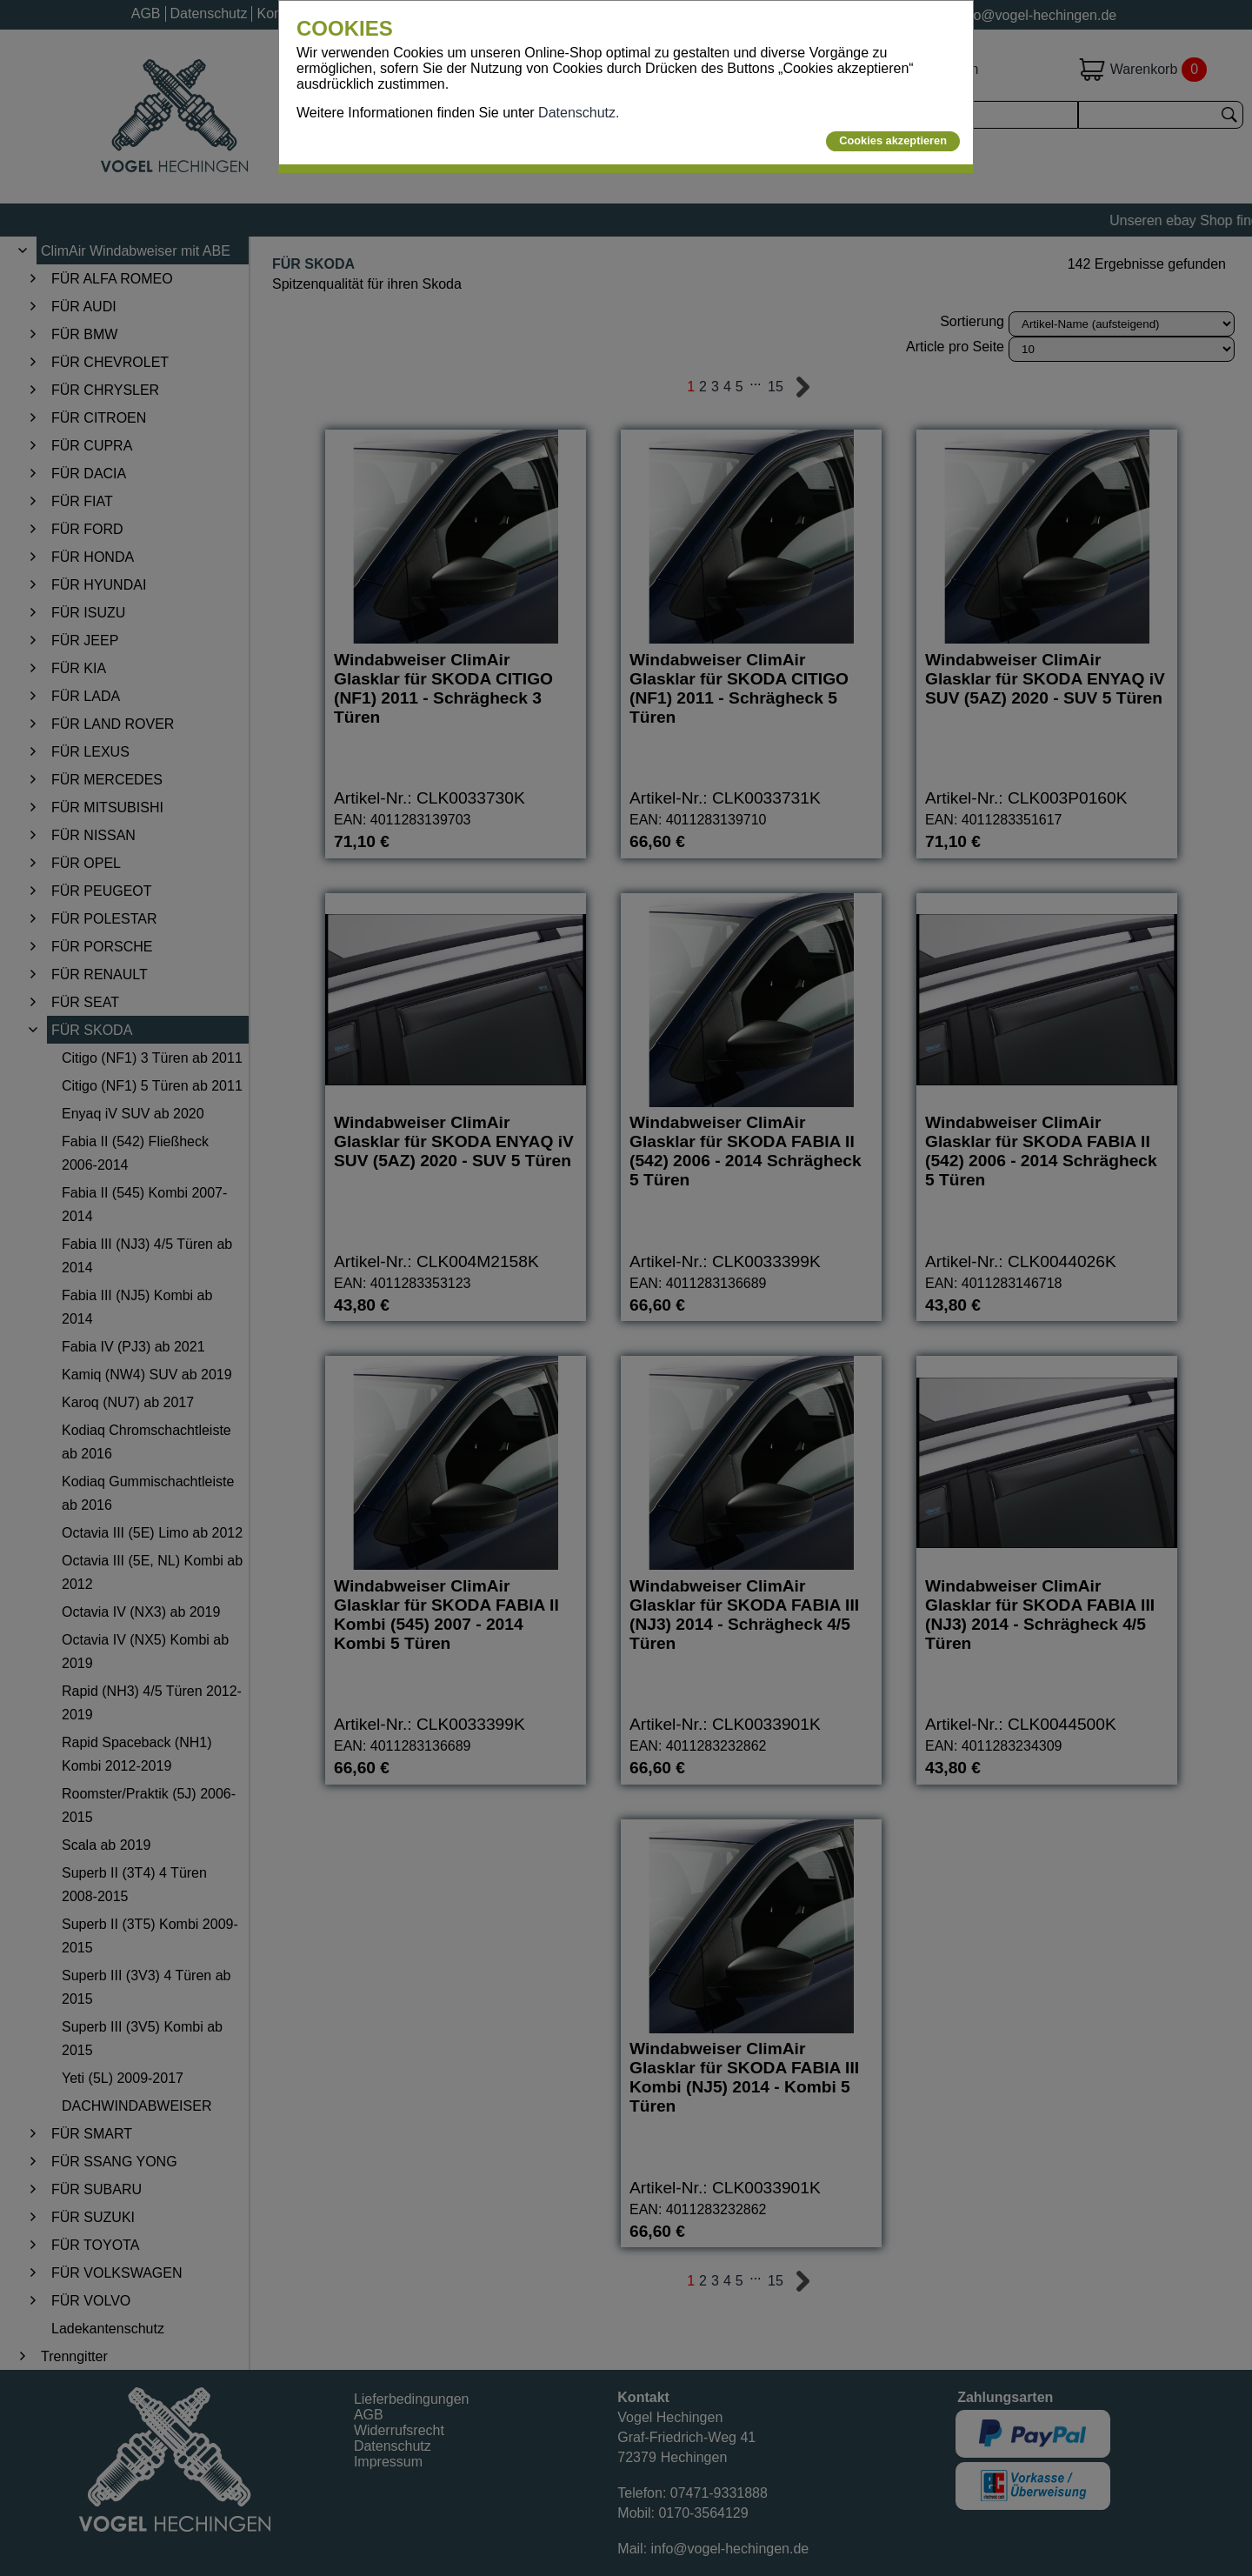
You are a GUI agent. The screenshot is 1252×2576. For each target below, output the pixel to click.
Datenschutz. (578, 112)
